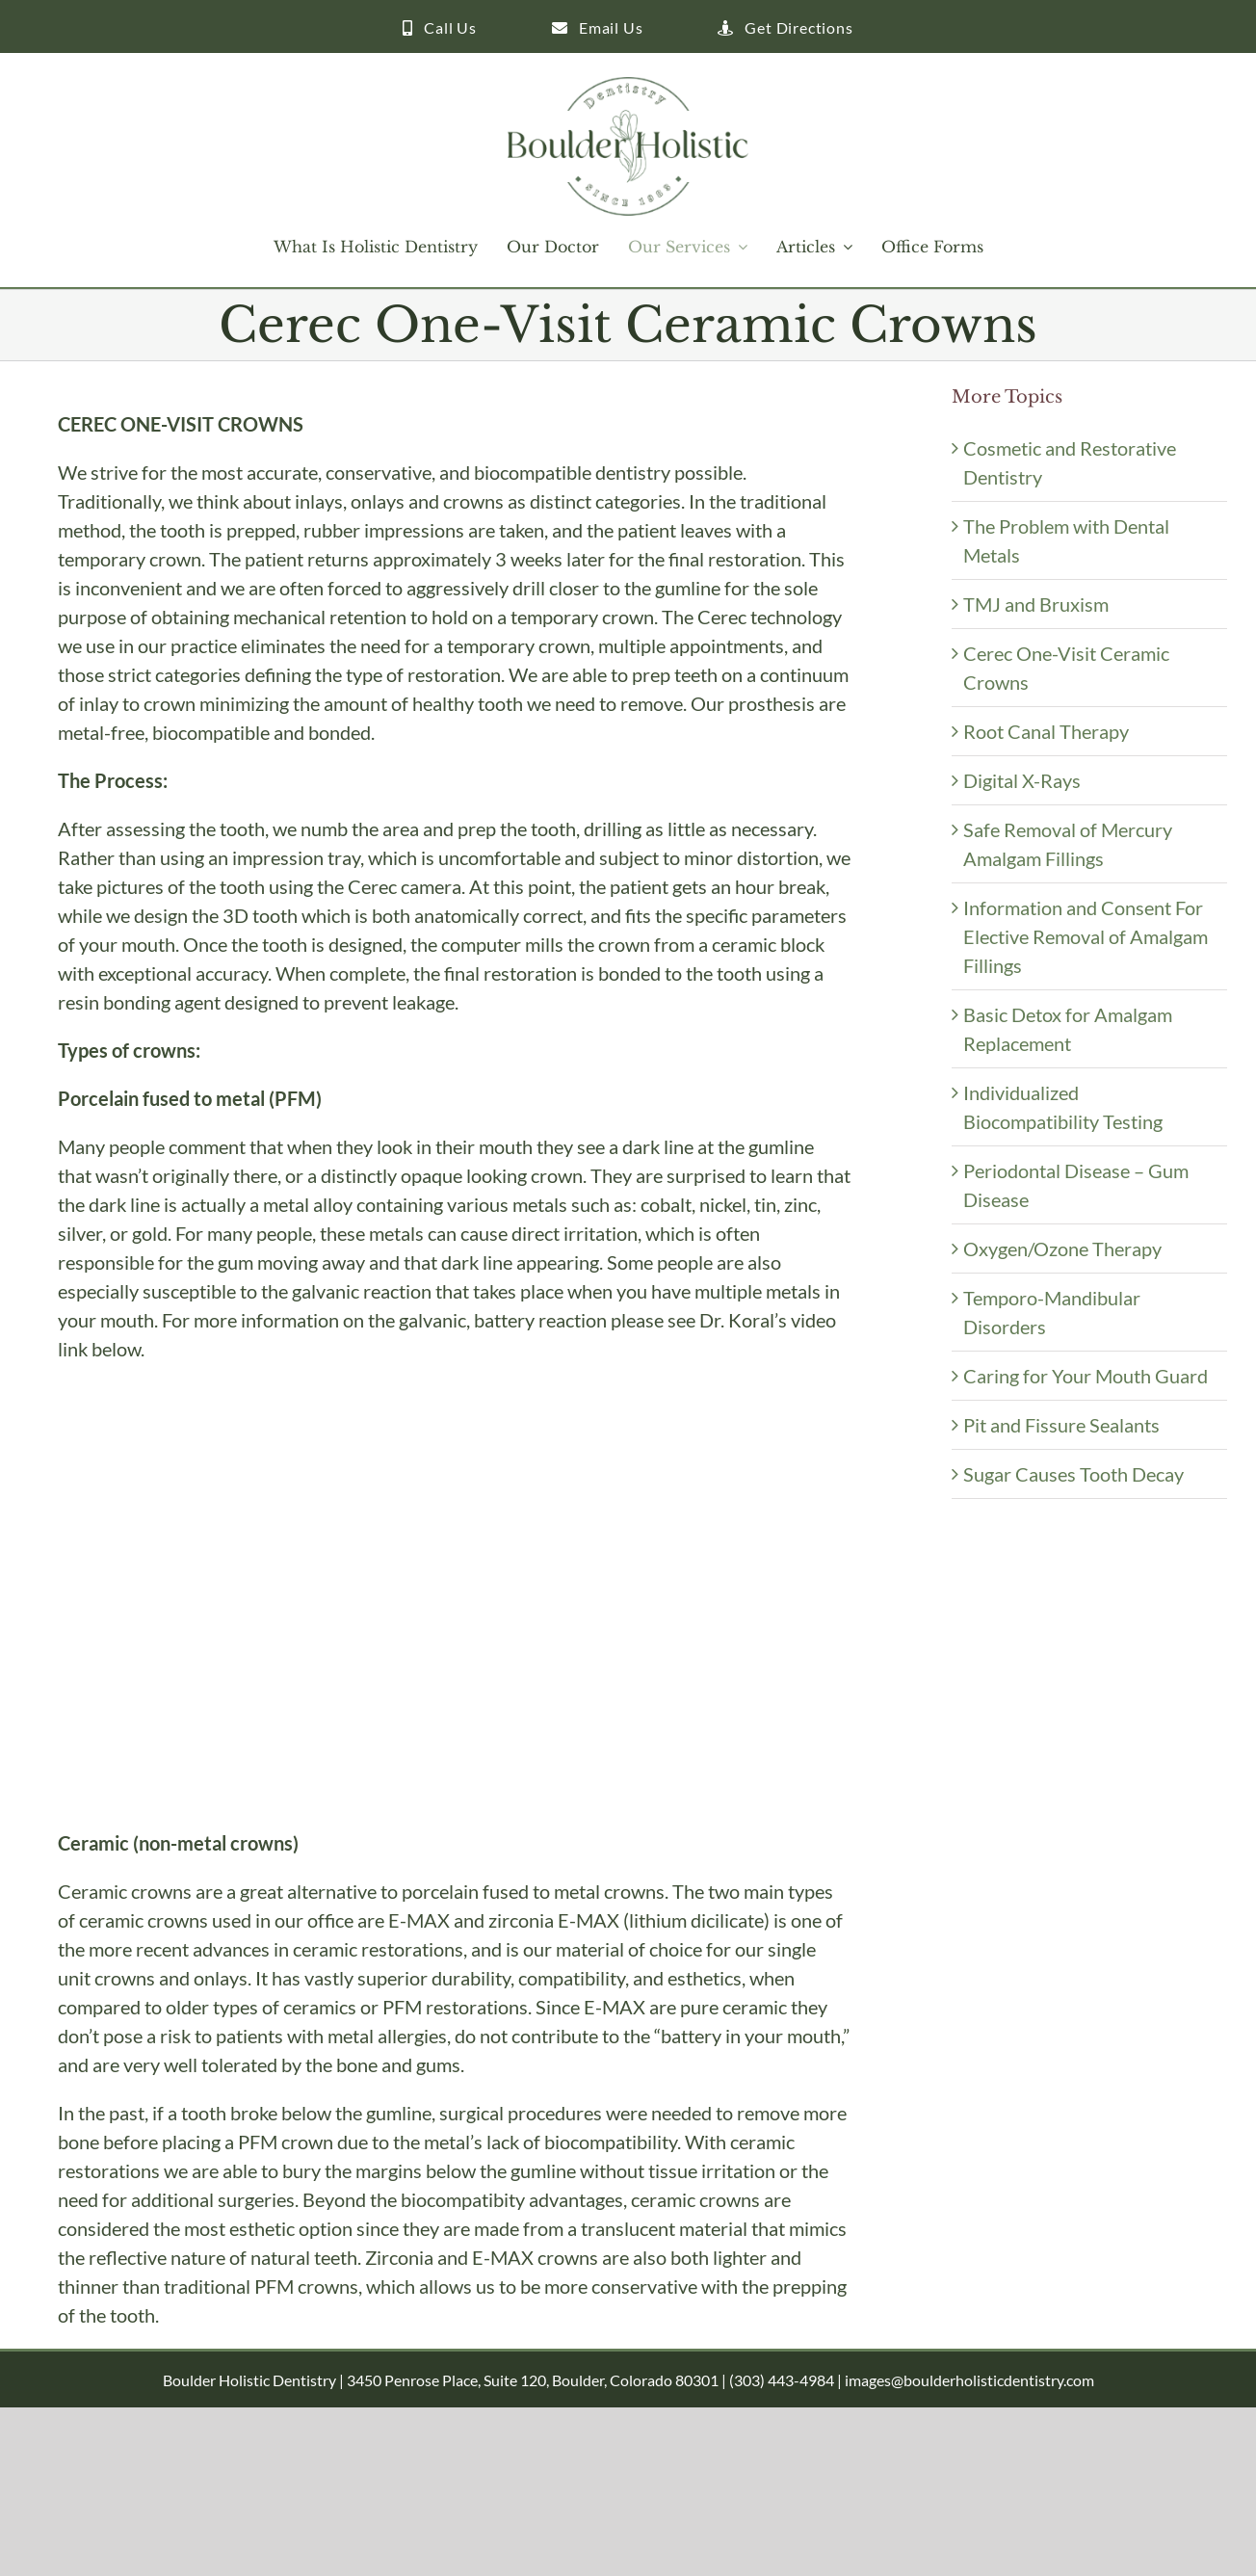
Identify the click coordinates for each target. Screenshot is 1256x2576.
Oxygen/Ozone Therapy (1062, 1248)
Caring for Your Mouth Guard (1085, 1375)
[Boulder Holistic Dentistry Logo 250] (628, 86)
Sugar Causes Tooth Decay (1073, 1473)
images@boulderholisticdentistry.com (969, 2380)
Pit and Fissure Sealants (1061, 1424)
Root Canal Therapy (1046, 731)
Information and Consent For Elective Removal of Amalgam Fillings (1085, 936)
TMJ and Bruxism (1036, 604)
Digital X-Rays (1022, 780)
